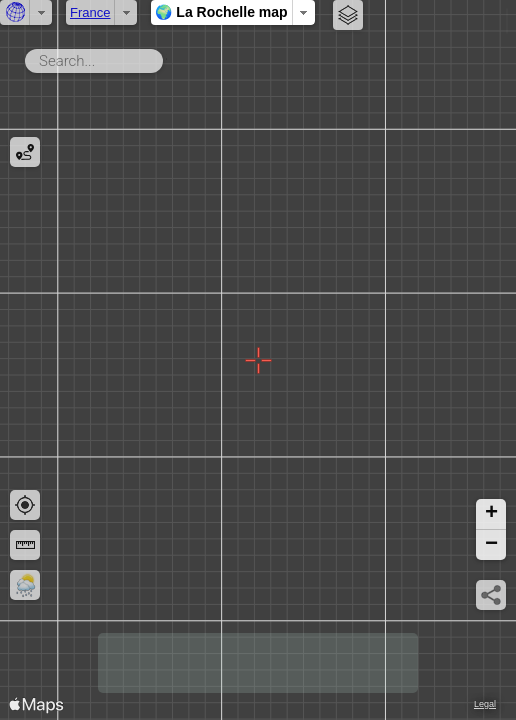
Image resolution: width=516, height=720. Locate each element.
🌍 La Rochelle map (221, 12)
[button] (491, 514)
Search (166, 57)
